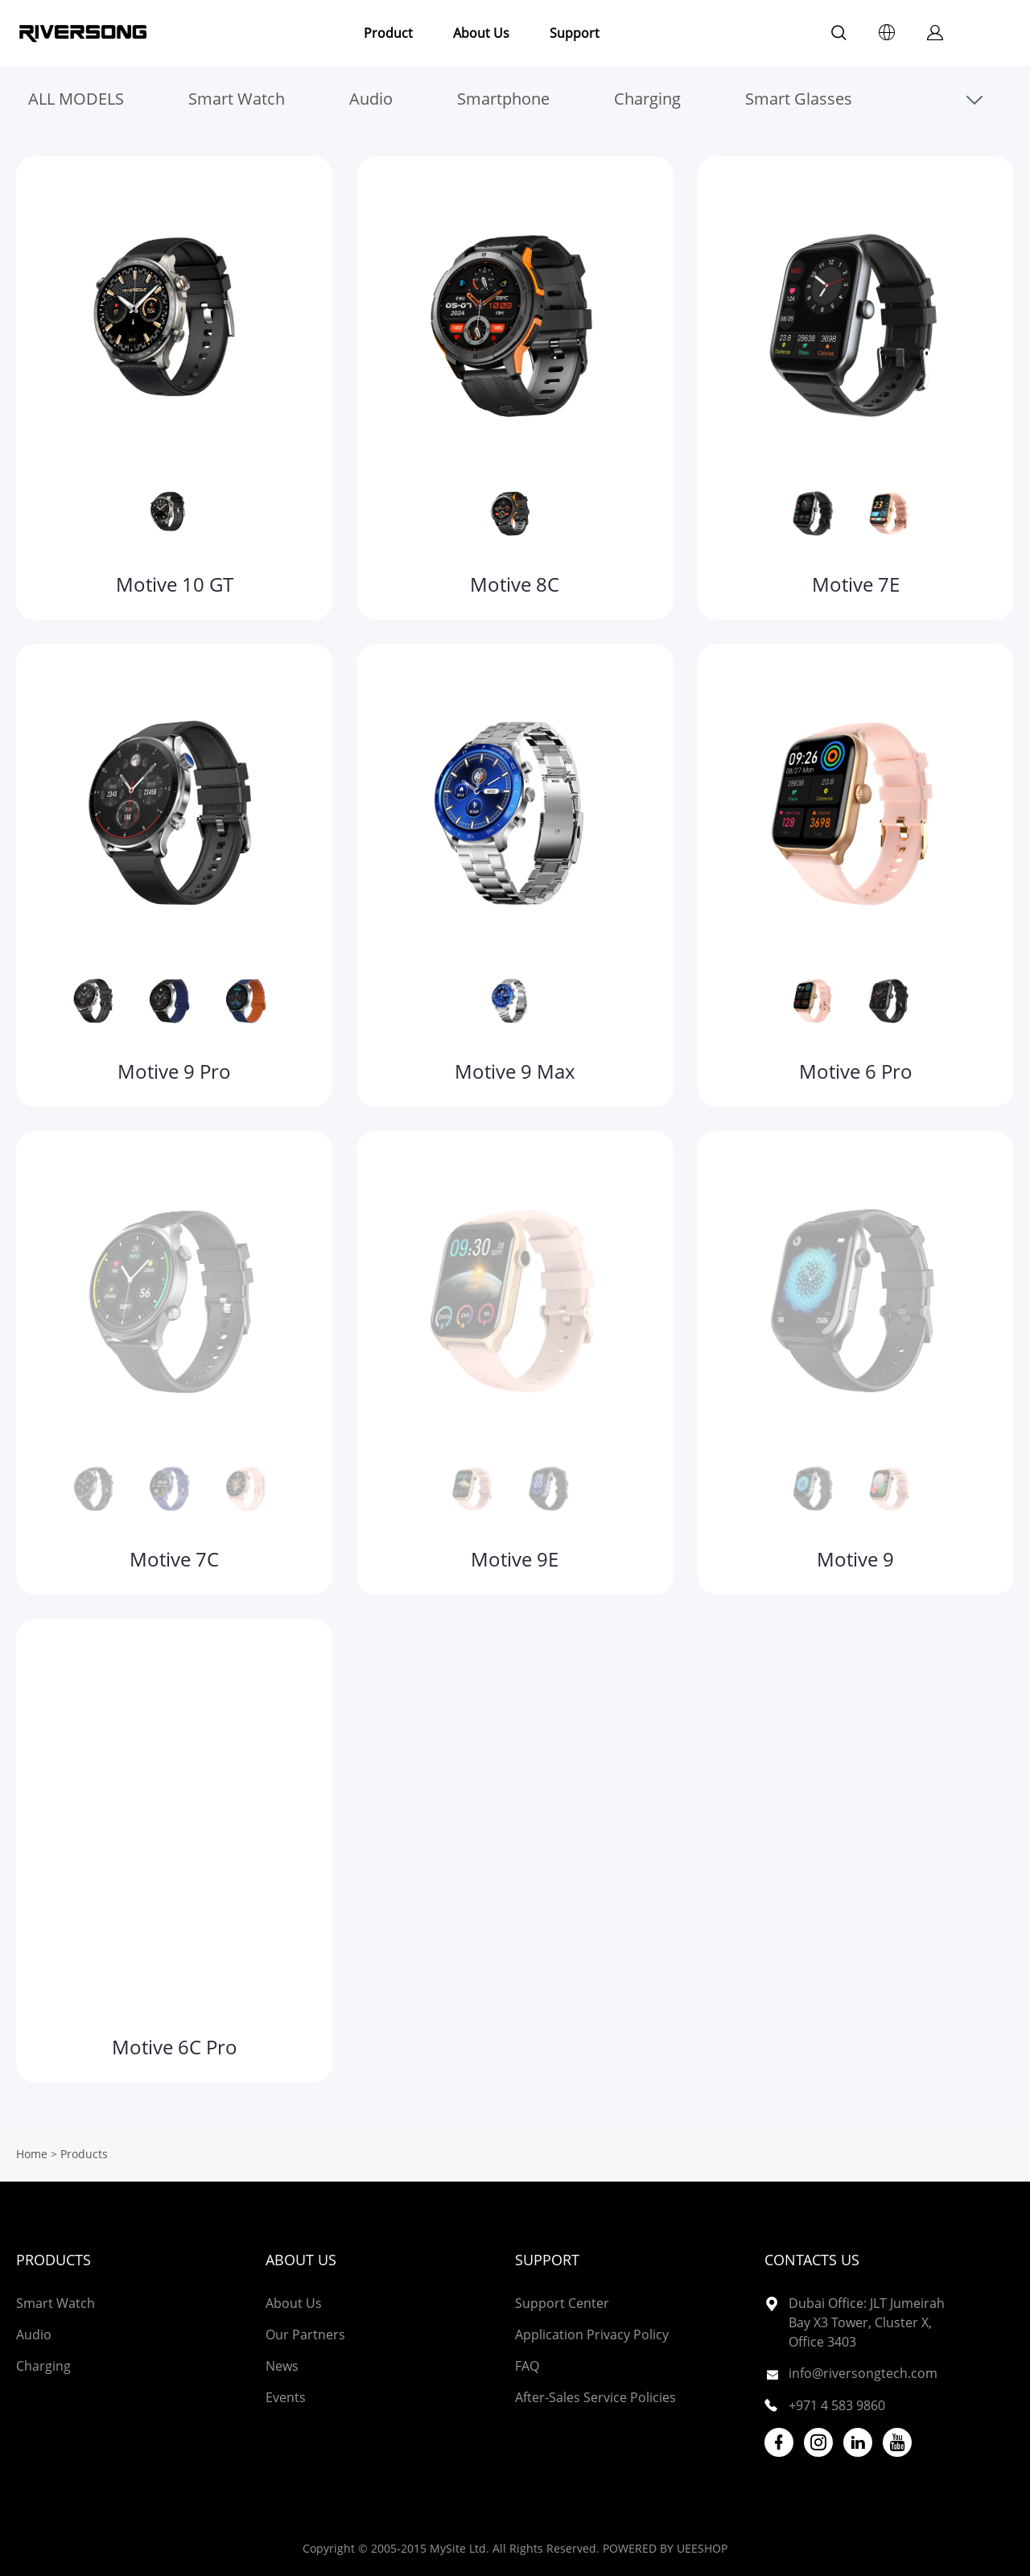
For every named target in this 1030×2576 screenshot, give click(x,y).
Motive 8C (514, 584)
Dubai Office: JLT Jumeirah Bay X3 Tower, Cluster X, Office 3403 (867, 2322)
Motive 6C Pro (174, 2046)
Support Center (562, 2303)
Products (53, 2259)
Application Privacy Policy (592, 2334)
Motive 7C (174, 1559)
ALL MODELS (76, 98)
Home (31, 2153)
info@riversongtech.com (863, 2373)
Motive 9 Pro (174, 1071)
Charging (647, 98)
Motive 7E (856, 584)
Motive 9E (514, 1559)
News (282, 2366)
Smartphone (503, 98)
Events (286, 2397)
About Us (481, 33)
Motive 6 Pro (856, 1071)
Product (388, 33)
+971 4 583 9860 (837, 2405)
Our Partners (305, 2334)
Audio (371, 98)
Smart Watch (236, 98)
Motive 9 (855, 1559)
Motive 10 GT (174, 584)
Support (574, 33)
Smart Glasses (798, 98)
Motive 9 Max (515, 1071)
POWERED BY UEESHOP (665, 2548)
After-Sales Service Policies (595, 2397)
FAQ (527, 2366)
